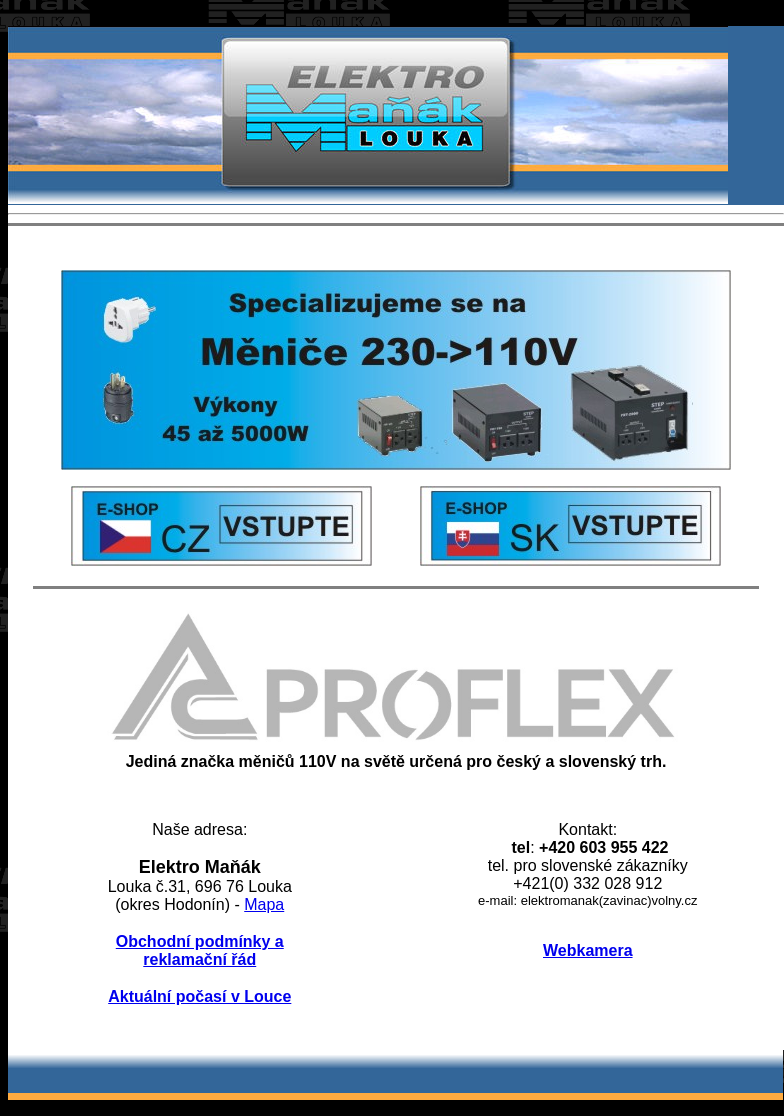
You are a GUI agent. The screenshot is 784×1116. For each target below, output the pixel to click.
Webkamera (588, 950)
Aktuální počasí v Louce (199, 996)
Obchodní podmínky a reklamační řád (200, 950)
